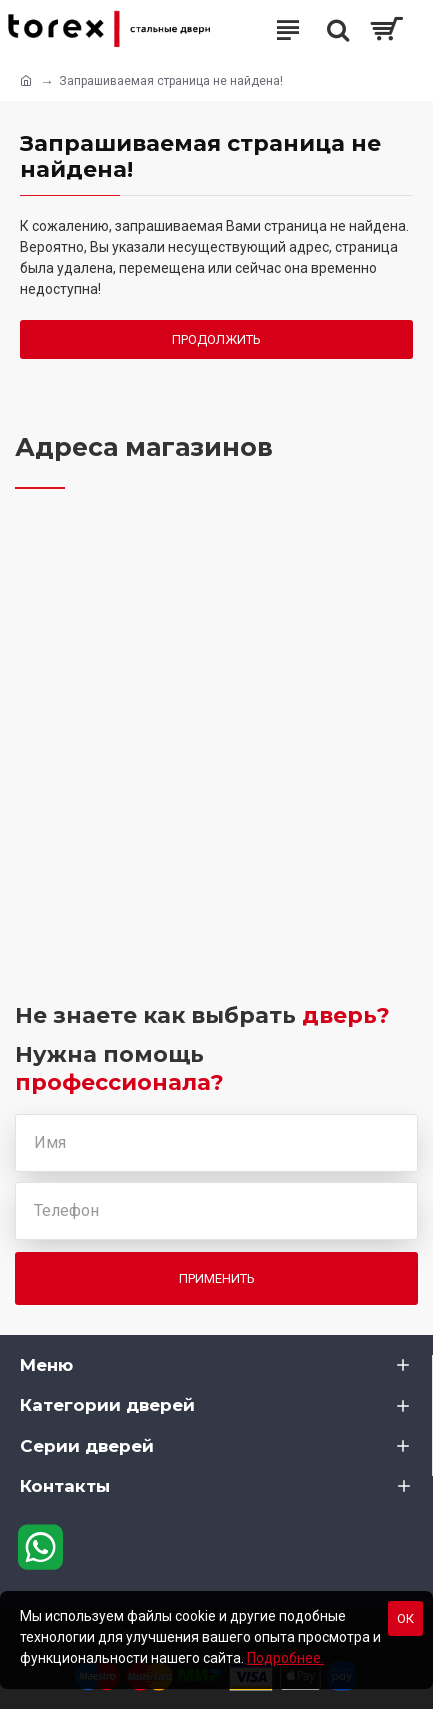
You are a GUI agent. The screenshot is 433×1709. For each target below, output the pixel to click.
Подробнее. (285, 1658)
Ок (405, 1618)
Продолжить (216, 339)
